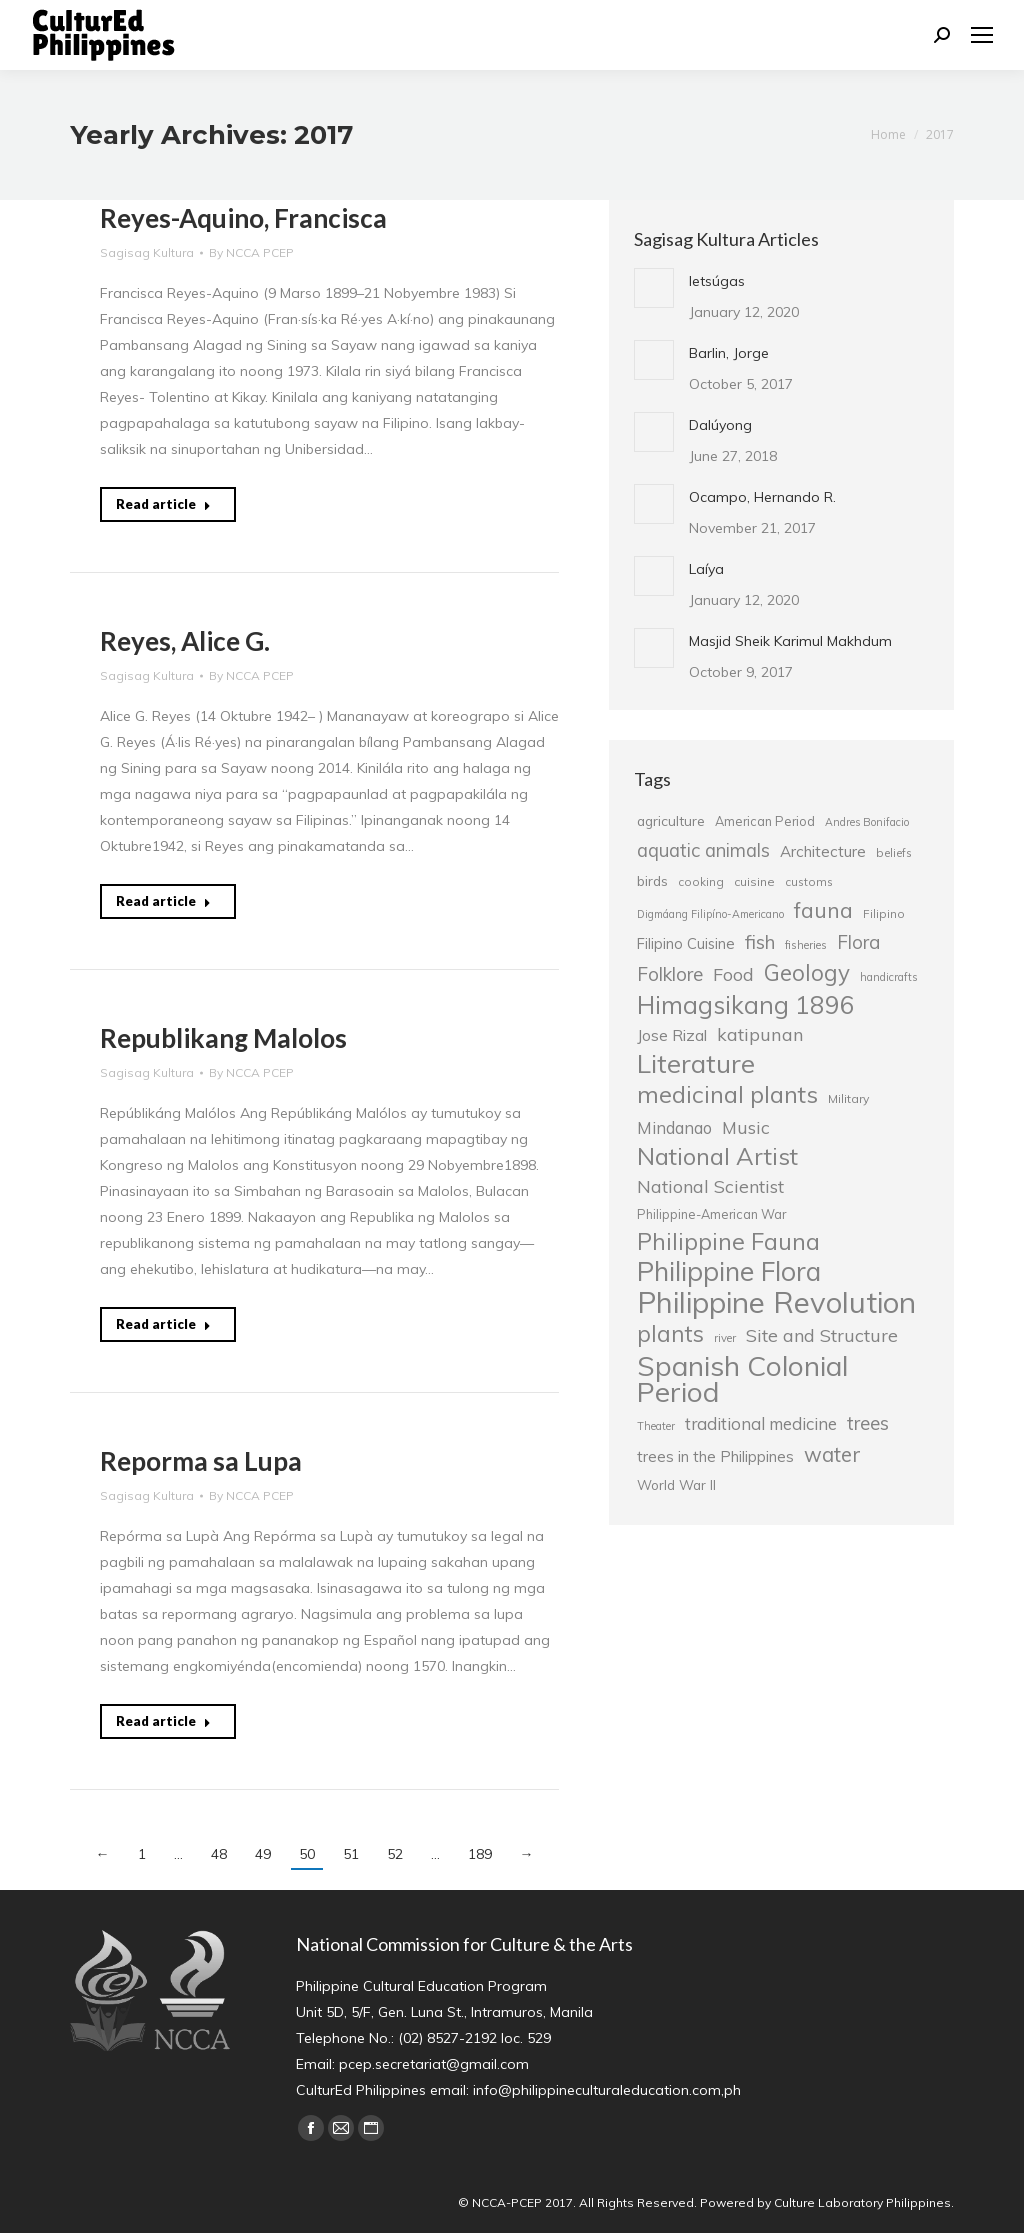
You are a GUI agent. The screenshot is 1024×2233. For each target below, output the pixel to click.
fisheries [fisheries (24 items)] (806, 945)
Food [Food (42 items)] (733, 974)
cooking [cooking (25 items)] (701, 881)
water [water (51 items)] (832, 1454)
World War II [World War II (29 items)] (676, 1484)
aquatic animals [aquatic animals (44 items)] (703, 850)
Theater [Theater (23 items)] (656, 1426)
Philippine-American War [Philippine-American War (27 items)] (711, 1214)
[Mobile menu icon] (982, 35)
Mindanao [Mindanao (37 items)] (674, 1128)
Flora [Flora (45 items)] (858, 942)
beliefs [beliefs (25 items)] (894, 852)
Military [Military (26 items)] (848, 1098)
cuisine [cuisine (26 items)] (754, 881)
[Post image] (654, 288)
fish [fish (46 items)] (760, 942)
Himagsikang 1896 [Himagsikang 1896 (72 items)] (746, 1005)
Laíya (706, 569)
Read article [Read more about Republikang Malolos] (163, 1324)
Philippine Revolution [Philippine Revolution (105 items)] (776, 1302)
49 (263, 1854)
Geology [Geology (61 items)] (807, 973)
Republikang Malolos (223, 1038)
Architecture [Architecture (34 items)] (823, 851)
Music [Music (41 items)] (746, 1127)
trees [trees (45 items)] (868, 1423)
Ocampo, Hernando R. (762, 497)
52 (395, 1854)
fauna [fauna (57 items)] (823, 910)
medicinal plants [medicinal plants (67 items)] (727, 1094)
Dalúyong (720, 425)
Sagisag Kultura (147, 252)
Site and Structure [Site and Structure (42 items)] (822, 1335)
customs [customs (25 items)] (809, 881)
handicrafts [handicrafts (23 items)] (888, 977)
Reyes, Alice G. (185, 641)
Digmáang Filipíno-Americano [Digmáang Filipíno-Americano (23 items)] (710, 914)
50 (307, 1854)
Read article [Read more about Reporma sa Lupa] (163, 1721)
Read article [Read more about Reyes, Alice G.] (163, 901)
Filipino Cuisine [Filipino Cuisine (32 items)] (686, 943)
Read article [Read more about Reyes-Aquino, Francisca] (163, 504)
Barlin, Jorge (729, 353)
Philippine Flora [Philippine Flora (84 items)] (729, 1271)
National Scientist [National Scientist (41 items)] (710, 1186)
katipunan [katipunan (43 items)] (760, 1034)
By (251, 252)
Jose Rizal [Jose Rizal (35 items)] (672, 1035)
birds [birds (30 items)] (652, 880)
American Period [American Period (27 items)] (765, 821)
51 (351, 1854)
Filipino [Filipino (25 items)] (884, 913)
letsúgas (717, 281)
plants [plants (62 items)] (670, 1334)
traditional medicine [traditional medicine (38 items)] (761, 1423)
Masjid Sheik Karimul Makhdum (790, 641)
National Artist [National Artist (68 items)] (717, 1156)
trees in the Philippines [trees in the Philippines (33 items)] (715, 1456)
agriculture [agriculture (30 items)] (671, 820)
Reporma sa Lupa (201, 1461)
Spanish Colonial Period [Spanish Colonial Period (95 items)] (742, 1379)
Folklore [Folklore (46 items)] (670, 974)
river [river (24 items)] (725, 1338)
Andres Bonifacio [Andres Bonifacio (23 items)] (867, 822)
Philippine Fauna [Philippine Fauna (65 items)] (728, 1242)
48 (219, 1854)
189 (480, 1854)
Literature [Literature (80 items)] (696, 1063)
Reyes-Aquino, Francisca (243, 218)
